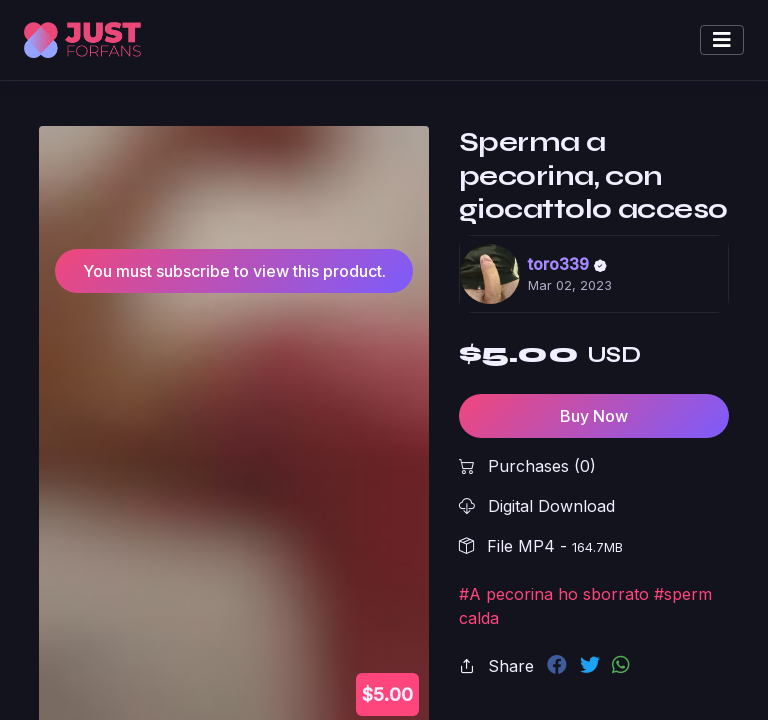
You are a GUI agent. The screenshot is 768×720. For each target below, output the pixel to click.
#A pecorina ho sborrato (554, 594)
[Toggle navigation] (722, 40)
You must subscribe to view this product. (234, 271)
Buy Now (594, 416)
